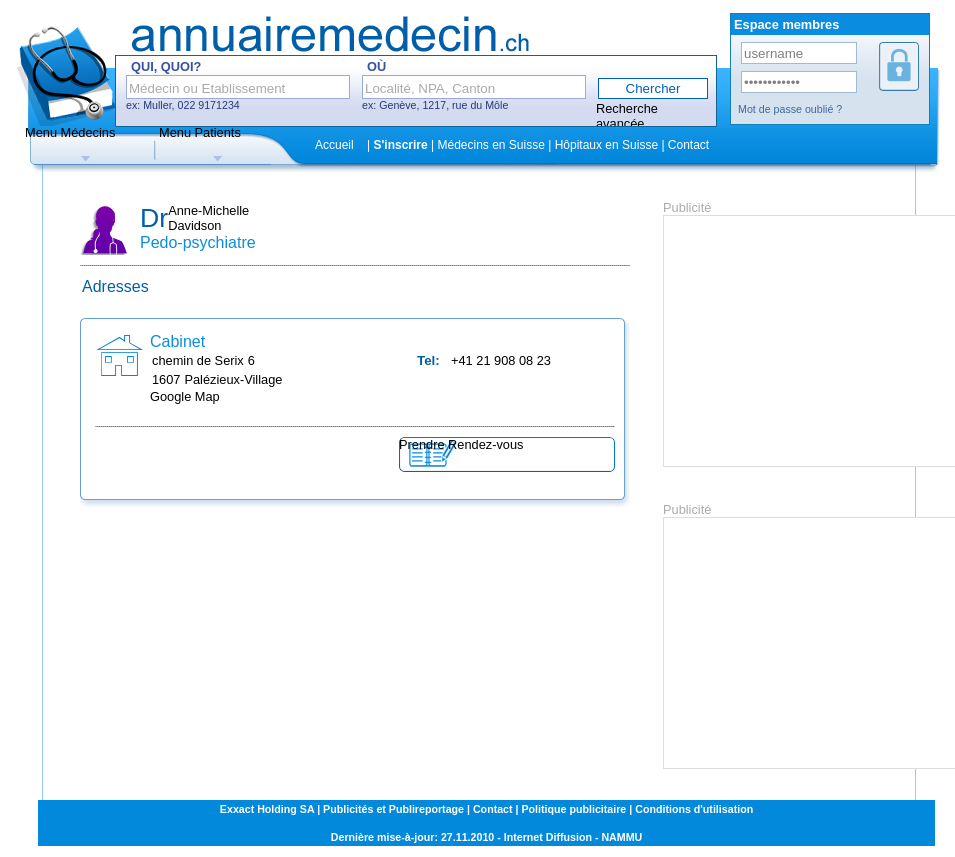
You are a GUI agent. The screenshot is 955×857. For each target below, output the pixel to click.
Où (376, 66)
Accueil (334, 145)
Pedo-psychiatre (198, 242)
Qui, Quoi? (166, 66)
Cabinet (177, 341)
